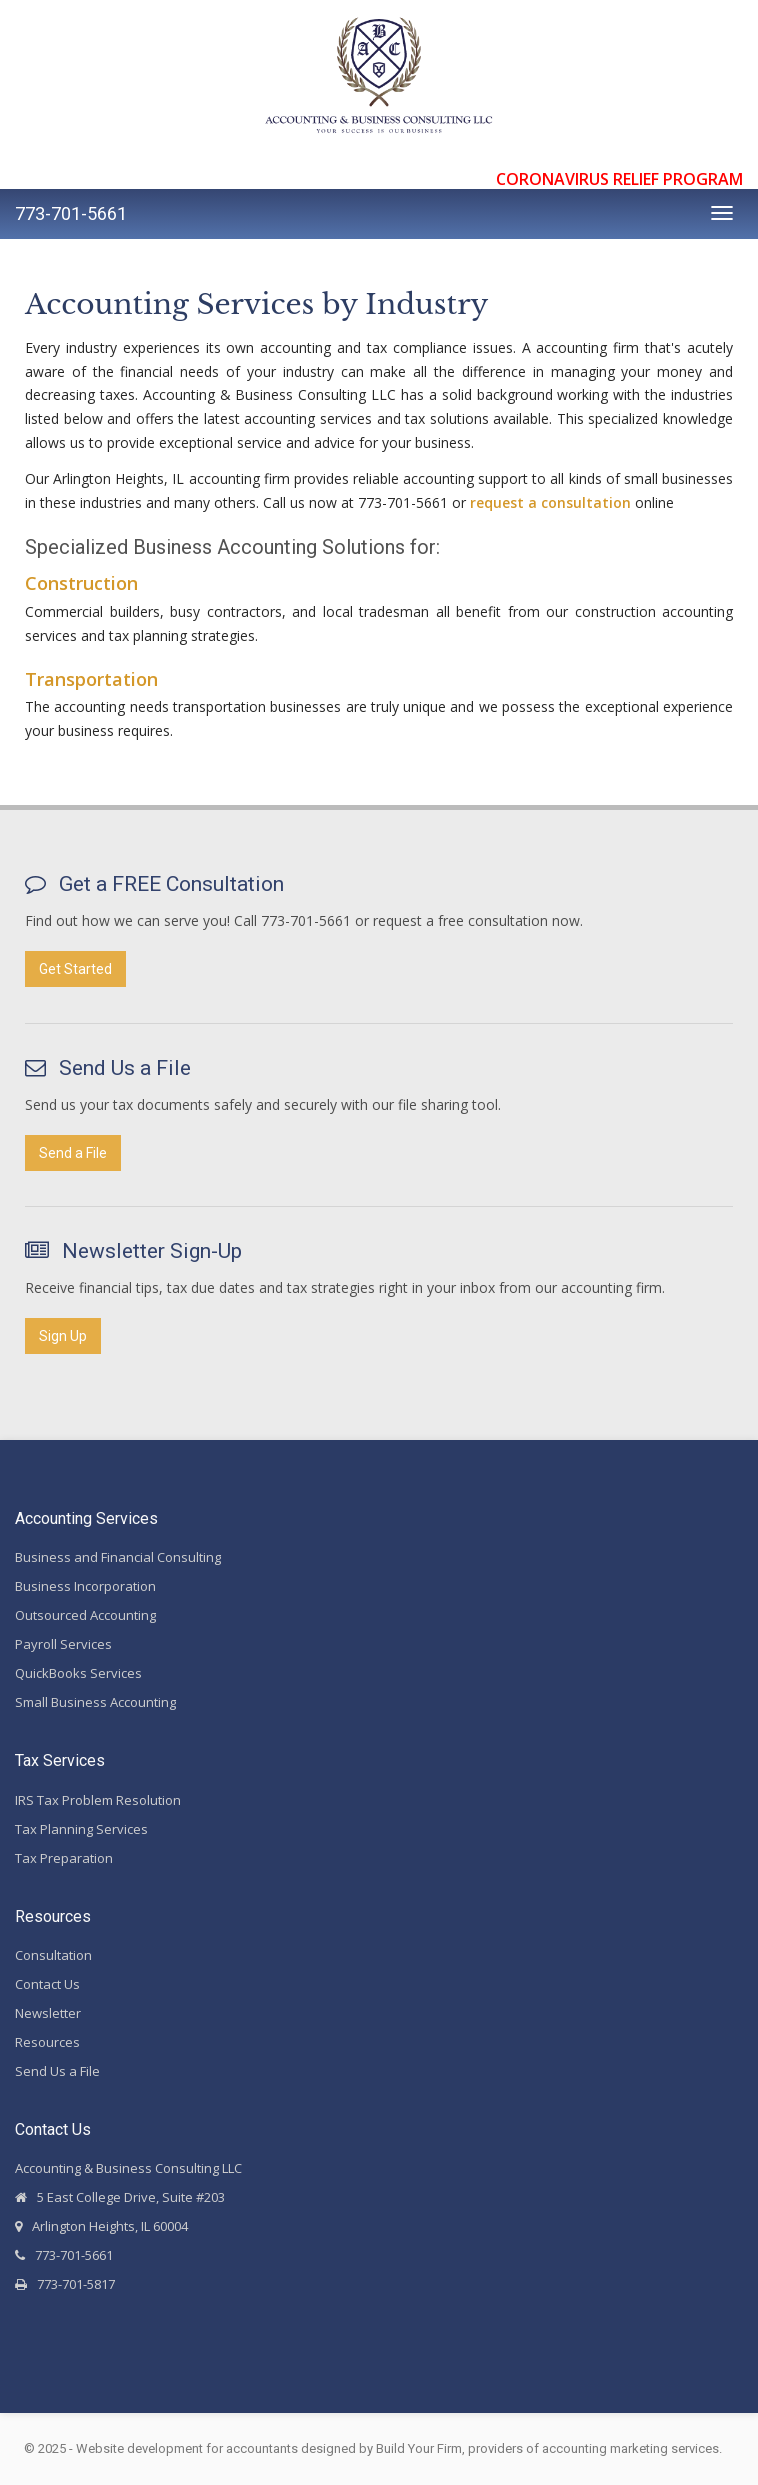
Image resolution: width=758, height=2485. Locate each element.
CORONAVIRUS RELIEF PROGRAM (619, 179)
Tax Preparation (64, 1858)
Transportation (91, 679)
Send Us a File (57, 2071)
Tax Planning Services (81, 1829)
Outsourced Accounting (85, 1615)
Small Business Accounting (95, 1702)
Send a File (73, 1153)
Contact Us (47, 1984)
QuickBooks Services (78, 1673)
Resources (47, 2042)
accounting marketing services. (632, 2448)
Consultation (53, 1955)
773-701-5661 (71, 213)
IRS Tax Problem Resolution (98, 1800)
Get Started (75, 969)
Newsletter (48, 2013)
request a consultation (550, 502)
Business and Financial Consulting (118, 1557)
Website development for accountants (187, 2448)
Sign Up (63, 1336)
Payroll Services (63, 1644)
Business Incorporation (85, 1586)
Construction (81, 583)
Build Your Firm (419, 2448)
